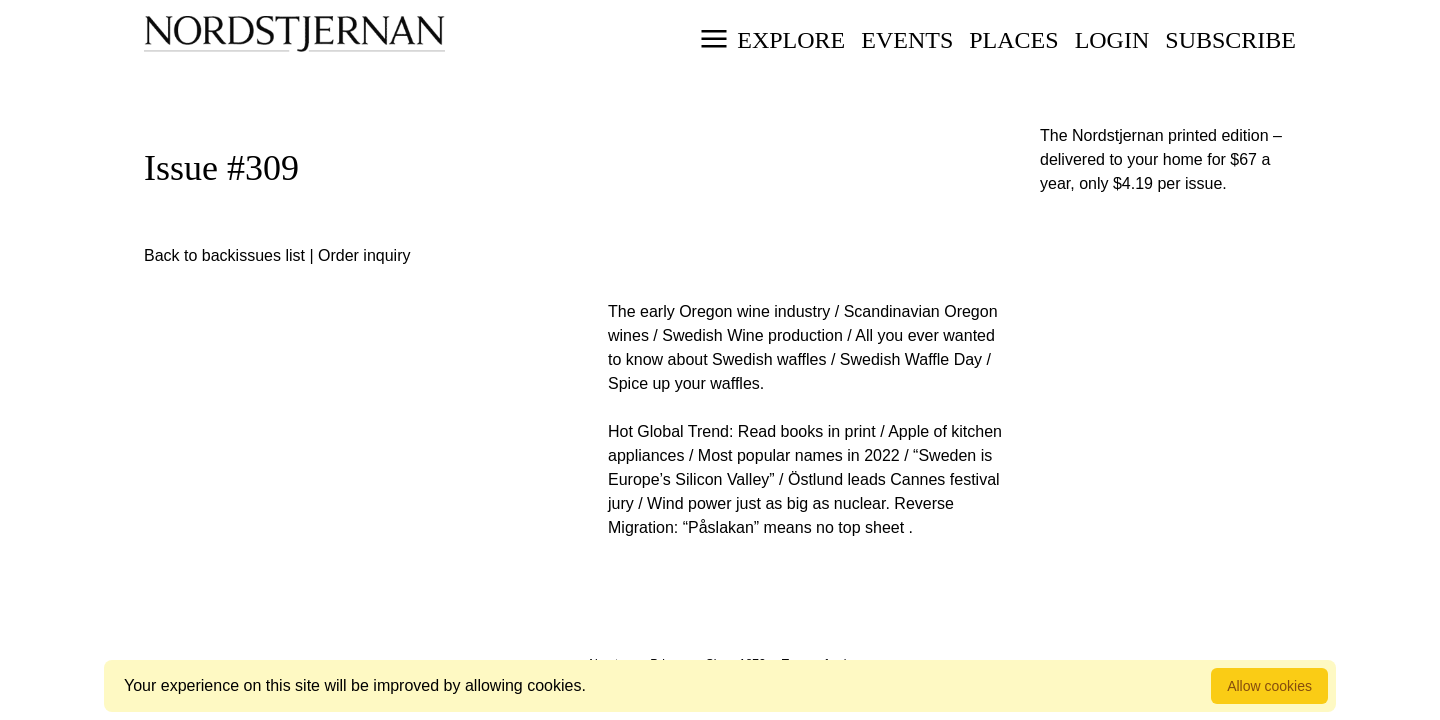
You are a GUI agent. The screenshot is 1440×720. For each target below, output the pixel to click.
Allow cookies (1269, 686)
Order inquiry (364, 255)
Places (1013, 40)
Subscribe (1230, 40)
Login (1112, 40)
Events (907, 40)
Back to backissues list (224, 255)
